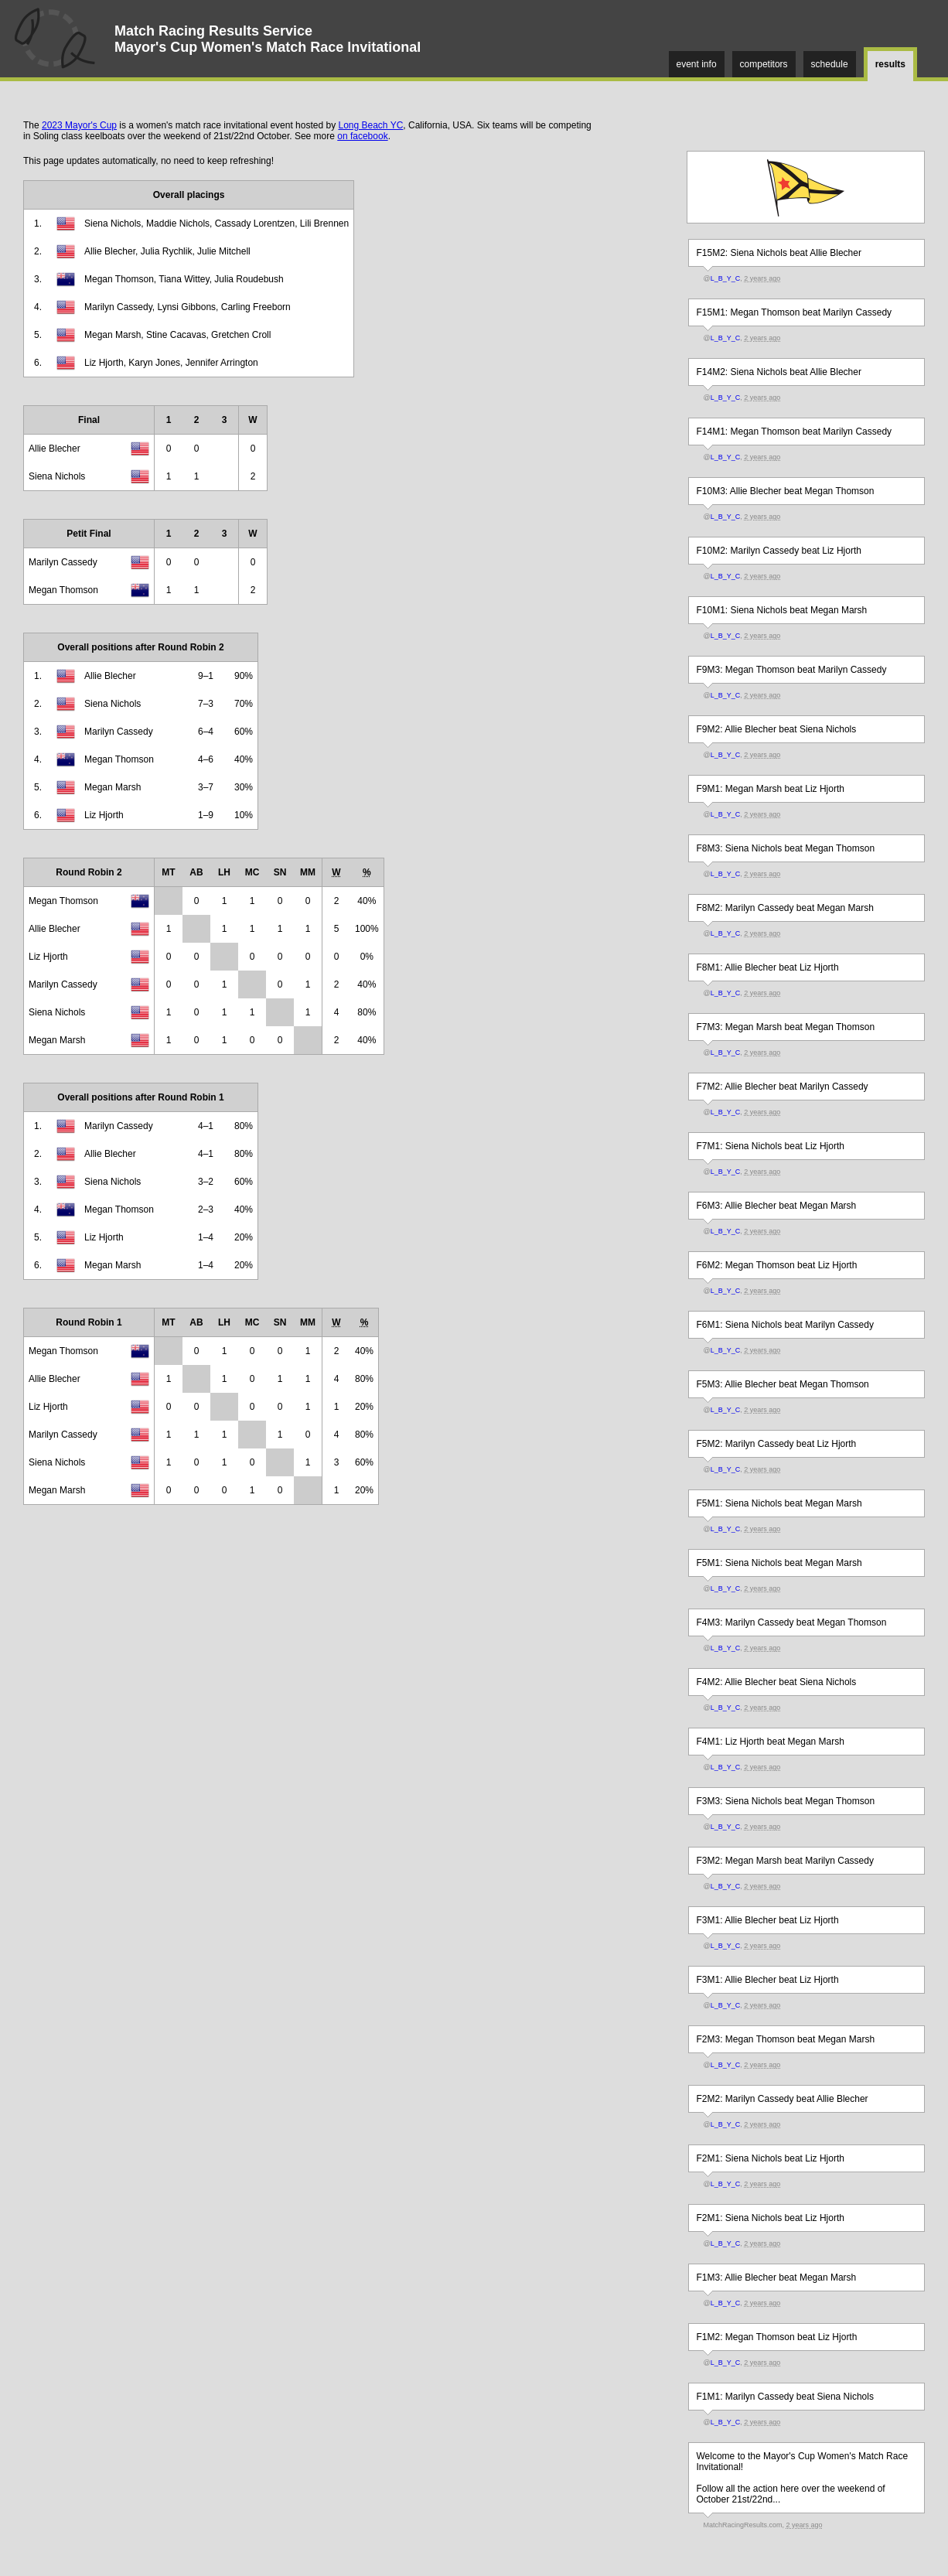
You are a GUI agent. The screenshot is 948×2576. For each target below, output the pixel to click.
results (890, 64)
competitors (764, 64)
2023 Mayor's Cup (79, 125)
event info (697, 64)
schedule (829, 64)
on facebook (362, 136)
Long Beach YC (370, 125)
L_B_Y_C (726, 278)
